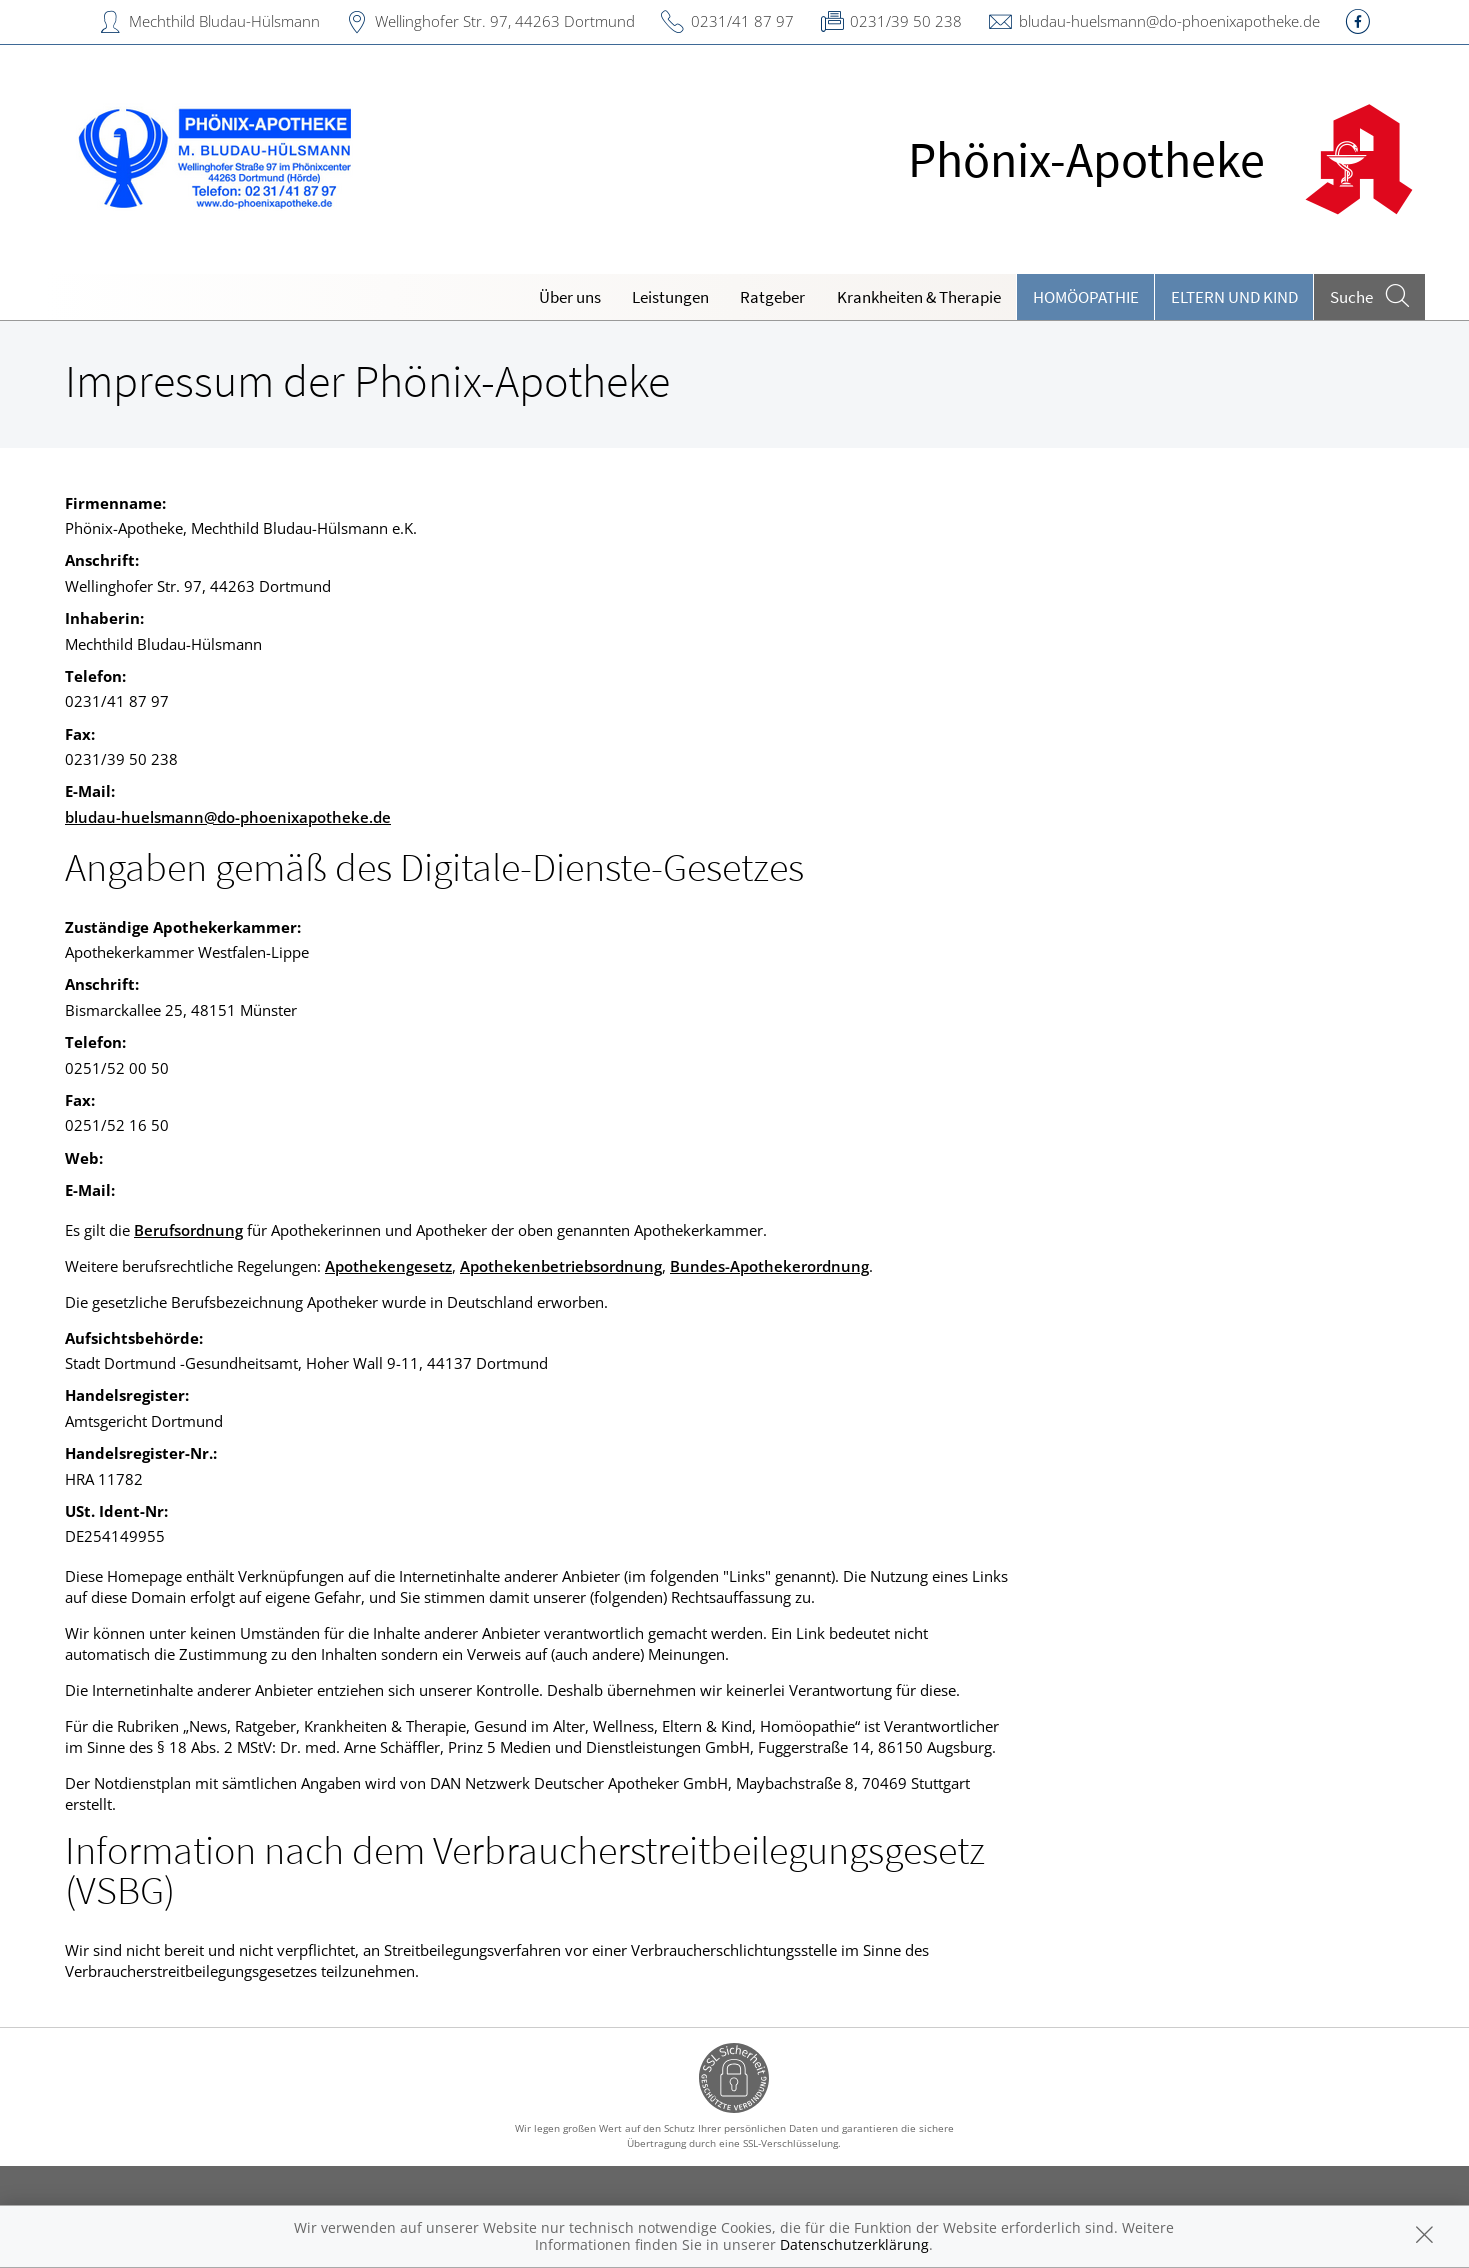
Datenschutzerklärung (854, 2244)
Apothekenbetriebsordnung (561, 1266)
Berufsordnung (188, 1230)
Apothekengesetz (388, 1266)
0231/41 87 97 (742, 21)
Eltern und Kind (1234, 297)
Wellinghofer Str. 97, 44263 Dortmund (505, 21)
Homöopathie (1086, 297)
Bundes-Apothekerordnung (769, 1266)
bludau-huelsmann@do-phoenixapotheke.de (1169, 21)
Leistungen (670, 297)
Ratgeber (772, 297)
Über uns (570, 297)
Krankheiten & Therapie (919, 297)
